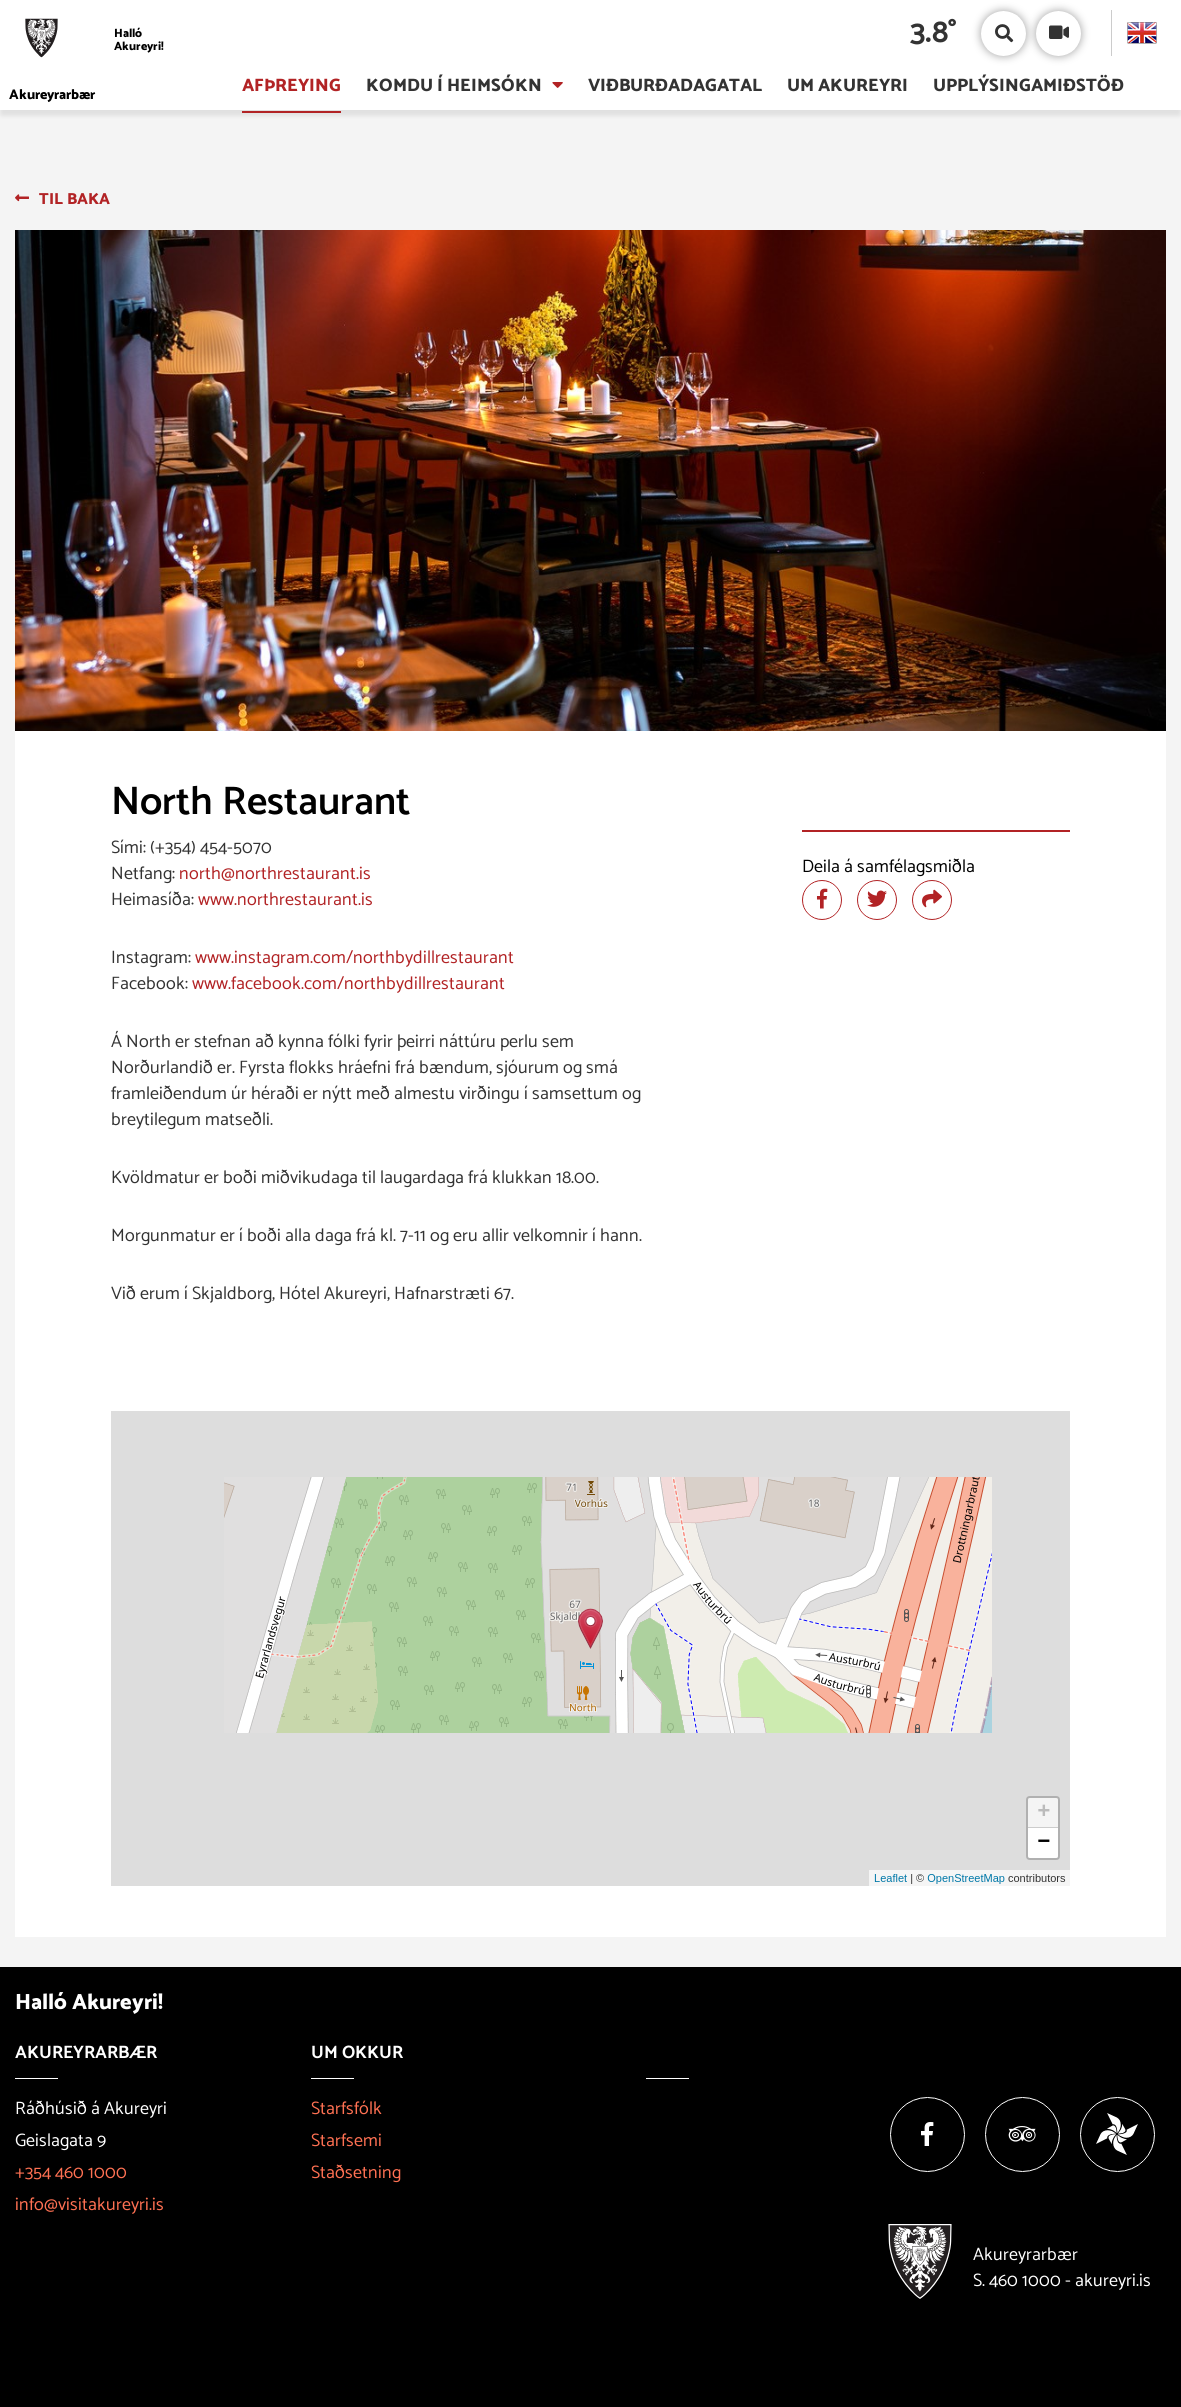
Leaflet (890, 1878)
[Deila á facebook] (822, 900)
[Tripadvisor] (1022, 2134)
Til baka (74, 199)
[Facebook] (927, 2134)
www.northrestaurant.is (285, 900)
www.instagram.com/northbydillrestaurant (354, 958)
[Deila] (932, 900)
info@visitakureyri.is (89, 2205)
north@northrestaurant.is (275, 874)
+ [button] (1043, 1813)
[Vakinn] (1117, 2134)
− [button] (1043, 1843)
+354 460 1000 (71, 2173)
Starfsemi (346, 2141)
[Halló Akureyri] (92, 40)
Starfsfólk (346, 2109)
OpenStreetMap (966, 1878)
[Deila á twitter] (877, 900)
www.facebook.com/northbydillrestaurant (348, 984)
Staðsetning (356, 2173)
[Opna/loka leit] (1003, 33)
